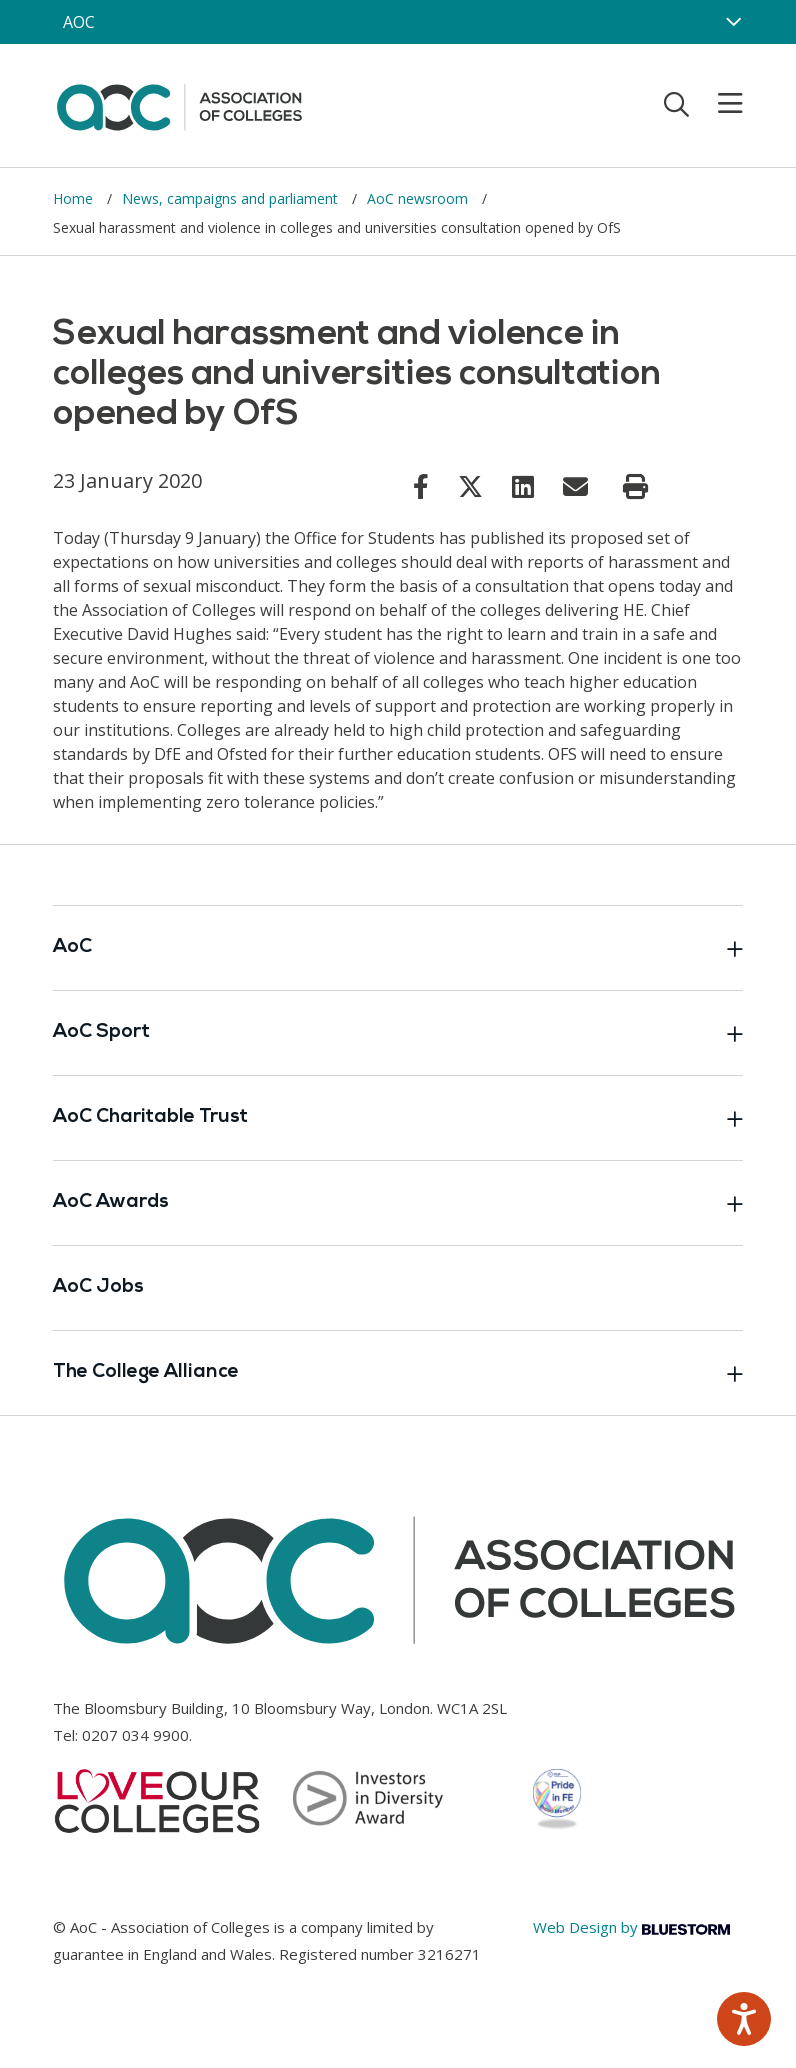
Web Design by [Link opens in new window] (631, 1927)
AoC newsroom (419, 198)
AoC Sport (398, 1033)
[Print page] (635, 487)
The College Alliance (398, 1373)
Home (75, 198)
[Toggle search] (676, 104)
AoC (398, 948)
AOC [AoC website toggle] (79, 22)
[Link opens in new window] (421, 486)
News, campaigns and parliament (232, 198)
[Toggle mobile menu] (718, 104)
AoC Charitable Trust (398, 1118)
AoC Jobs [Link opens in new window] (98, 1287)
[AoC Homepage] (179, 104)
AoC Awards (398, 1203)
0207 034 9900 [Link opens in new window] (135, 1735)
